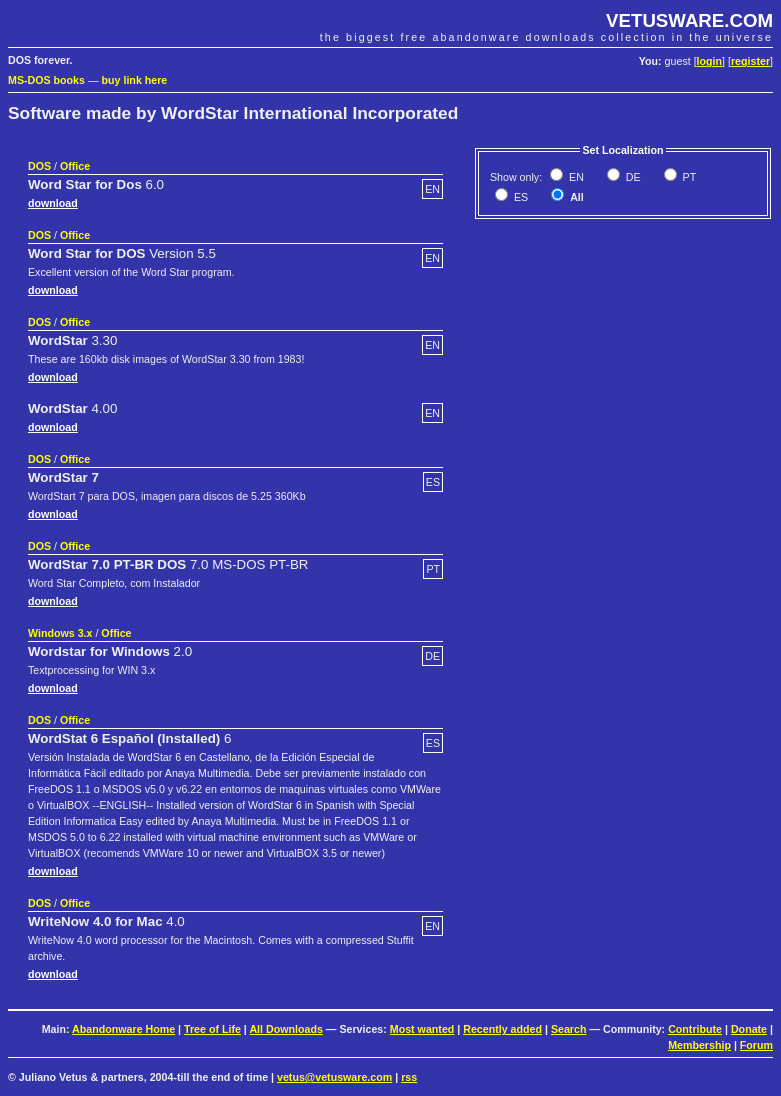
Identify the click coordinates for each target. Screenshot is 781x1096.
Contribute (695, 1029)
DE (632, 177)
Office (75, 166)
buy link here (135, 80)
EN (575, 177)
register (750, 61)
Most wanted (422, 1029)
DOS (39, 166)
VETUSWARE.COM (689, 20)
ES (519, 197)
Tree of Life (212, 1029)
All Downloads (285, 1029)
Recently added (502, 1029)
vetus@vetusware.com (334, 1077)
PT (688, 177)
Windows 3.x (60, 633)
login (709, 61)
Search (569, 1029)
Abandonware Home (123, 1029)
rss (409, 1077)
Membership (699, 1045)
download (53, 203)
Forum (756, 1045)
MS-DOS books (46, 80)
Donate (749, 1029)
